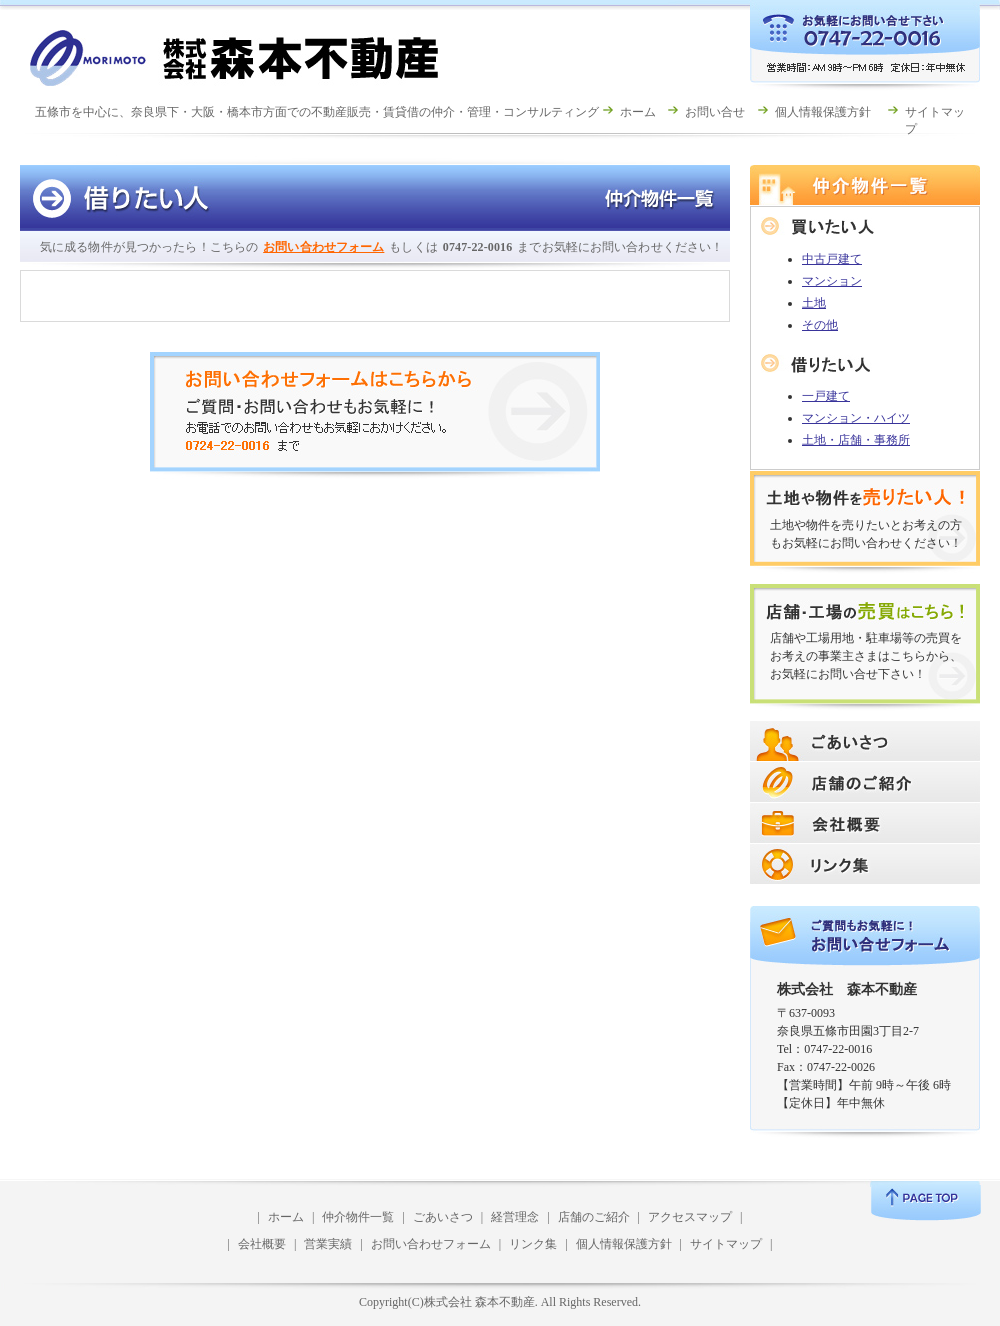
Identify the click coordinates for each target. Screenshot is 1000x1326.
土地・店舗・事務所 (856, 440)
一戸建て (826, 396)
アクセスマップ (690, 1217)
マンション (832, 281)
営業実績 (328, 1244)
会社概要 (262, 1244)
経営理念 (515, 1217)
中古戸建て (832, 259)
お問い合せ (715, 112)
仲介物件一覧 (358, 1217)
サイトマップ (726, 1244)
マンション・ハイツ (856, 418)
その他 (820, 325)
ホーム (638, 112)
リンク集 (533, 1244)
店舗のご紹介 (594, 1217)
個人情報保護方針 (823, 112)
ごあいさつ (443, 1217)
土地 (814, 303)
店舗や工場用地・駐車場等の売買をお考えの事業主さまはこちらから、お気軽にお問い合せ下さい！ (866, 656)
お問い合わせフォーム (323, 247)
